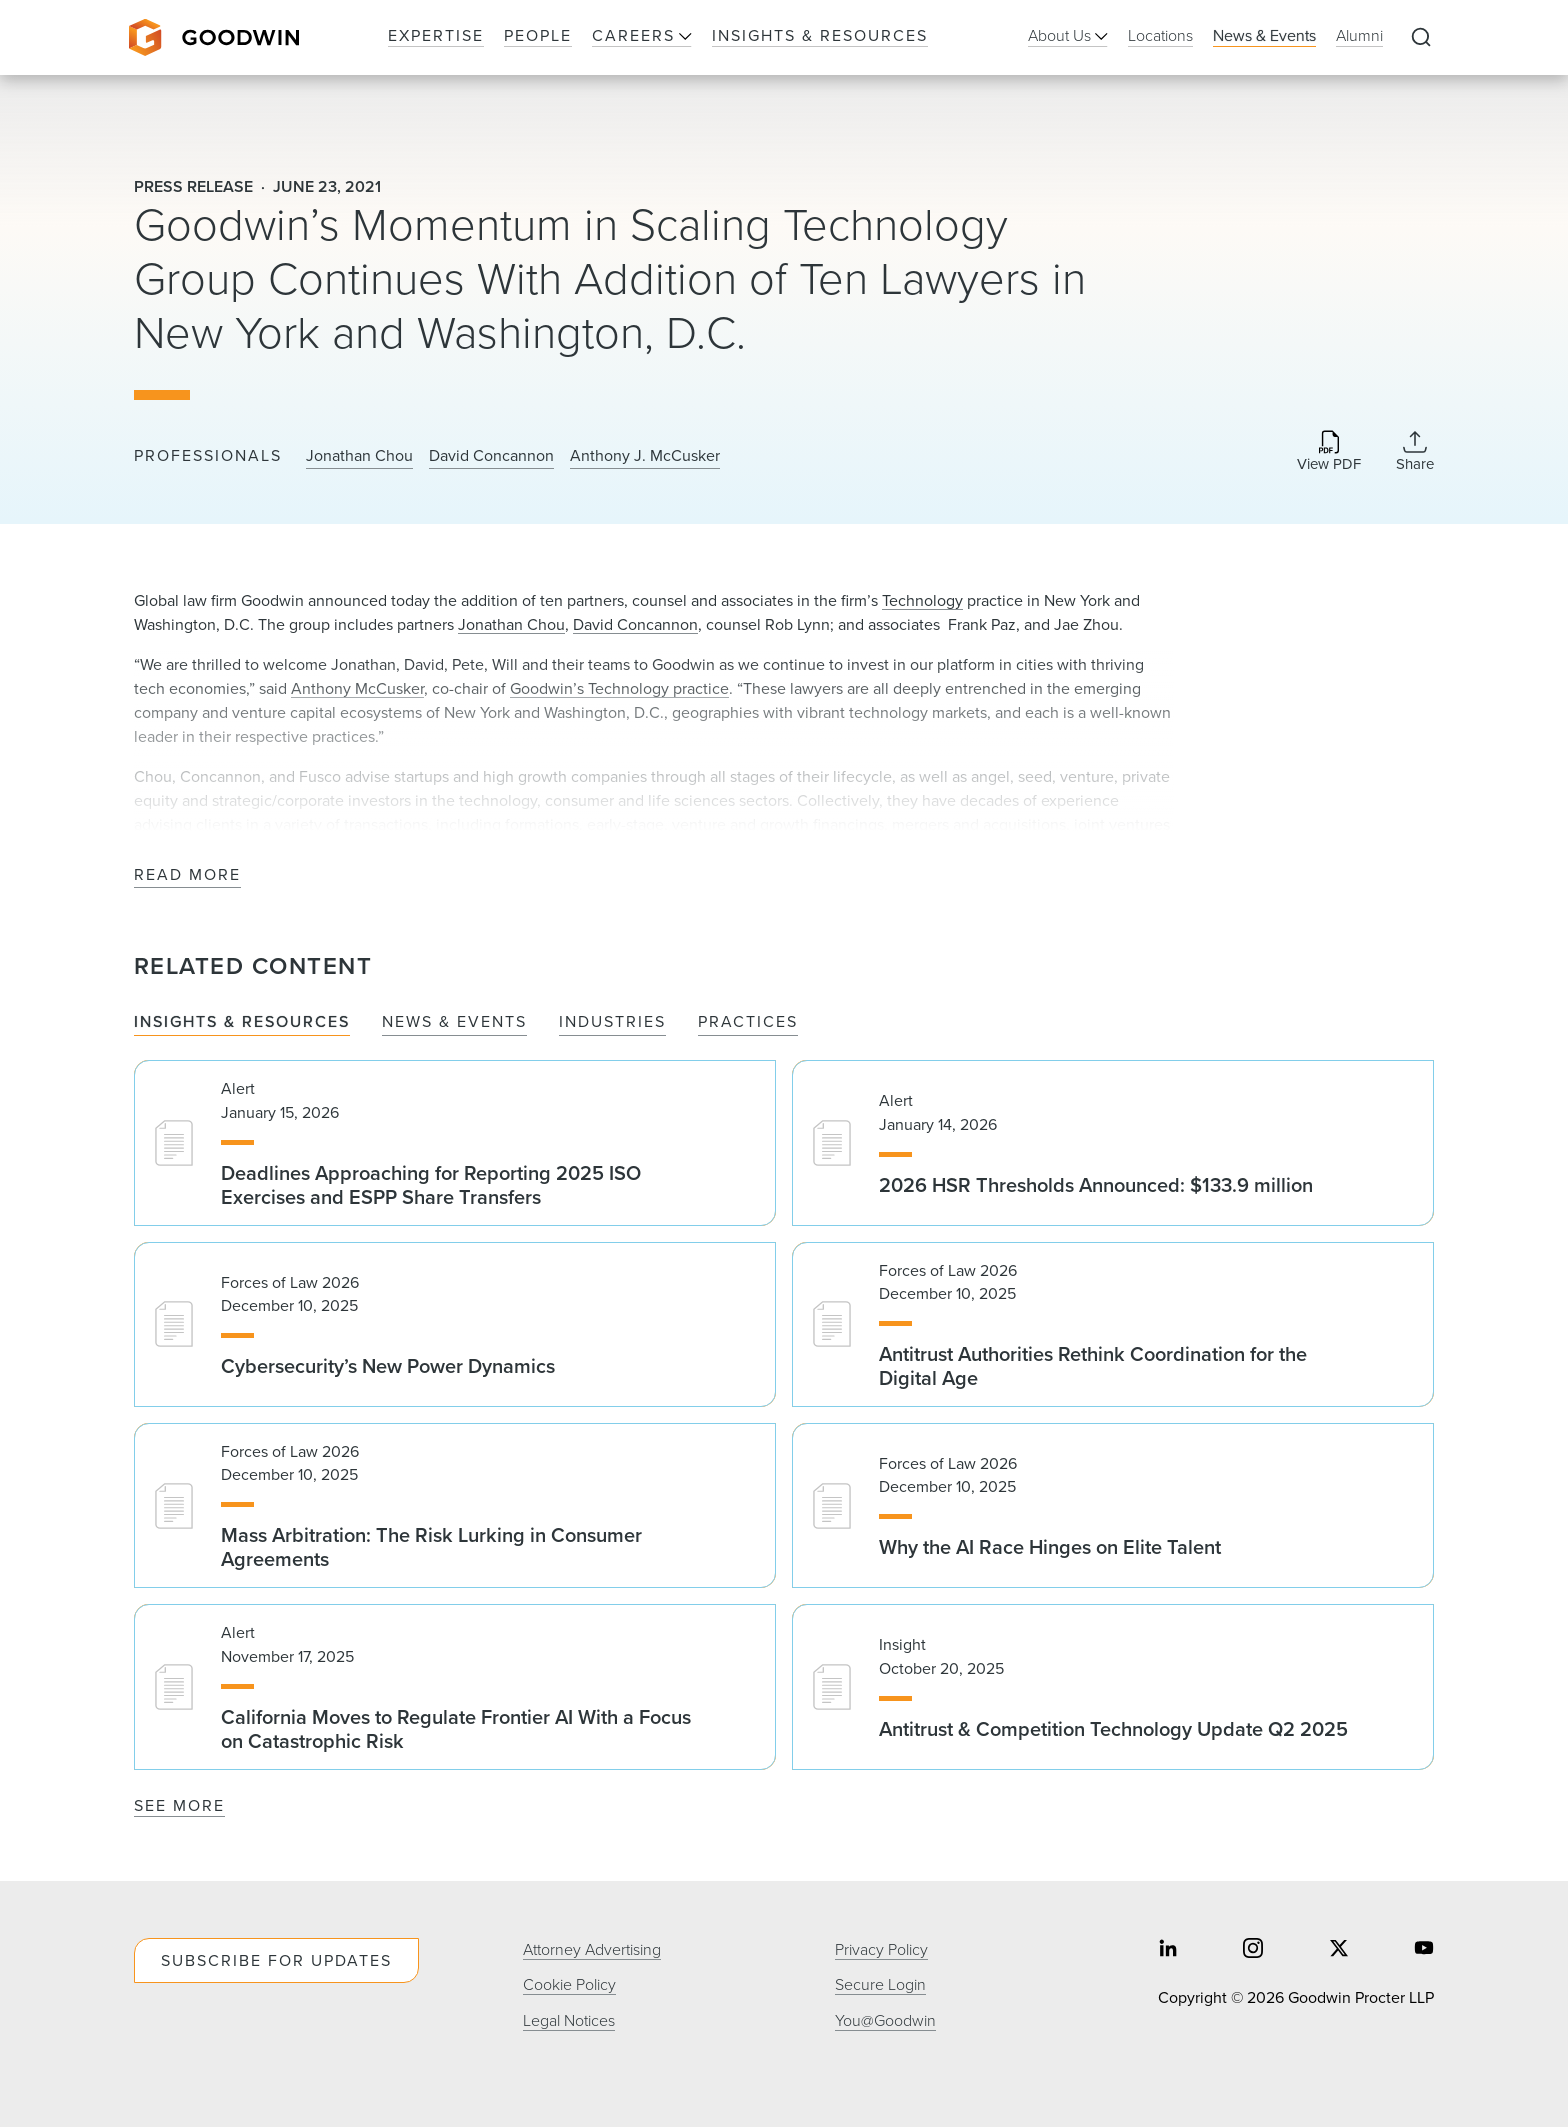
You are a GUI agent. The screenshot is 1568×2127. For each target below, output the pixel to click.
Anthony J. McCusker (645, 456)
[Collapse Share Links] (1415, 451)
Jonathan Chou (359, 456)
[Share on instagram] (1253, 1950)
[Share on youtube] (1424, 1950)
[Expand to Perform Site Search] (1421, 38)
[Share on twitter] (1339, 1950)
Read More (187, 875)
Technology (922, 600)
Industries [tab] (612, 1022)
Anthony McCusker (357, 688)
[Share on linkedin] (1168, 1950)
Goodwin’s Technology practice (619, 688)
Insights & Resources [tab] (242, 1022)
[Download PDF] (1329, 452)
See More (179, 1805)
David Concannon (491, 456)
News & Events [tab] (454, 1022)
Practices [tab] (748, 1022)
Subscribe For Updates (276, 1960)
